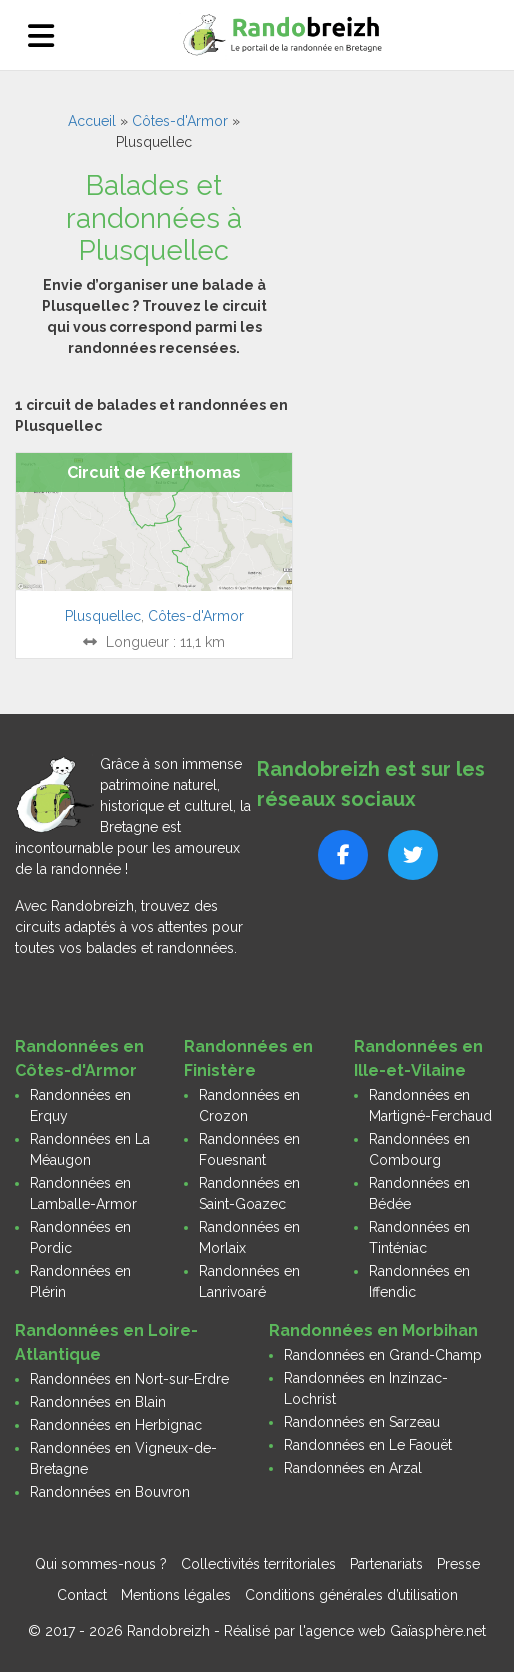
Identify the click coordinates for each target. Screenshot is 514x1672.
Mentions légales (176, 1595)
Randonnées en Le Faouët (368, 1445)
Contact (82, 1595)
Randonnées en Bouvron (110, 1492)
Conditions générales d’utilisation (351, 1595)
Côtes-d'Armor (180, 121)
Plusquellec (103, 616)
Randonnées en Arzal (353, 1468)
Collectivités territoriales (258, 1564)
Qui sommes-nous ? (101, 1564)
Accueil (92, 121)
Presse (458, 1564)
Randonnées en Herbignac (116, 1425)
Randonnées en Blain (98, 1402)
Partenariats (386, 1564)
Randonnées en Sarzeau (362, 1422)
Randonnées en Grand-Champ (383, 1355)
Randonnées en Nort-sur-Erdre (129, 1379)
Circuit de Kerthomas (154, 472)
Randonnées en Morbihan (373, 1330)
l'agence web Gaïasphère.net (392, 1631)
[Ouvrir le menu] (41, 35)
